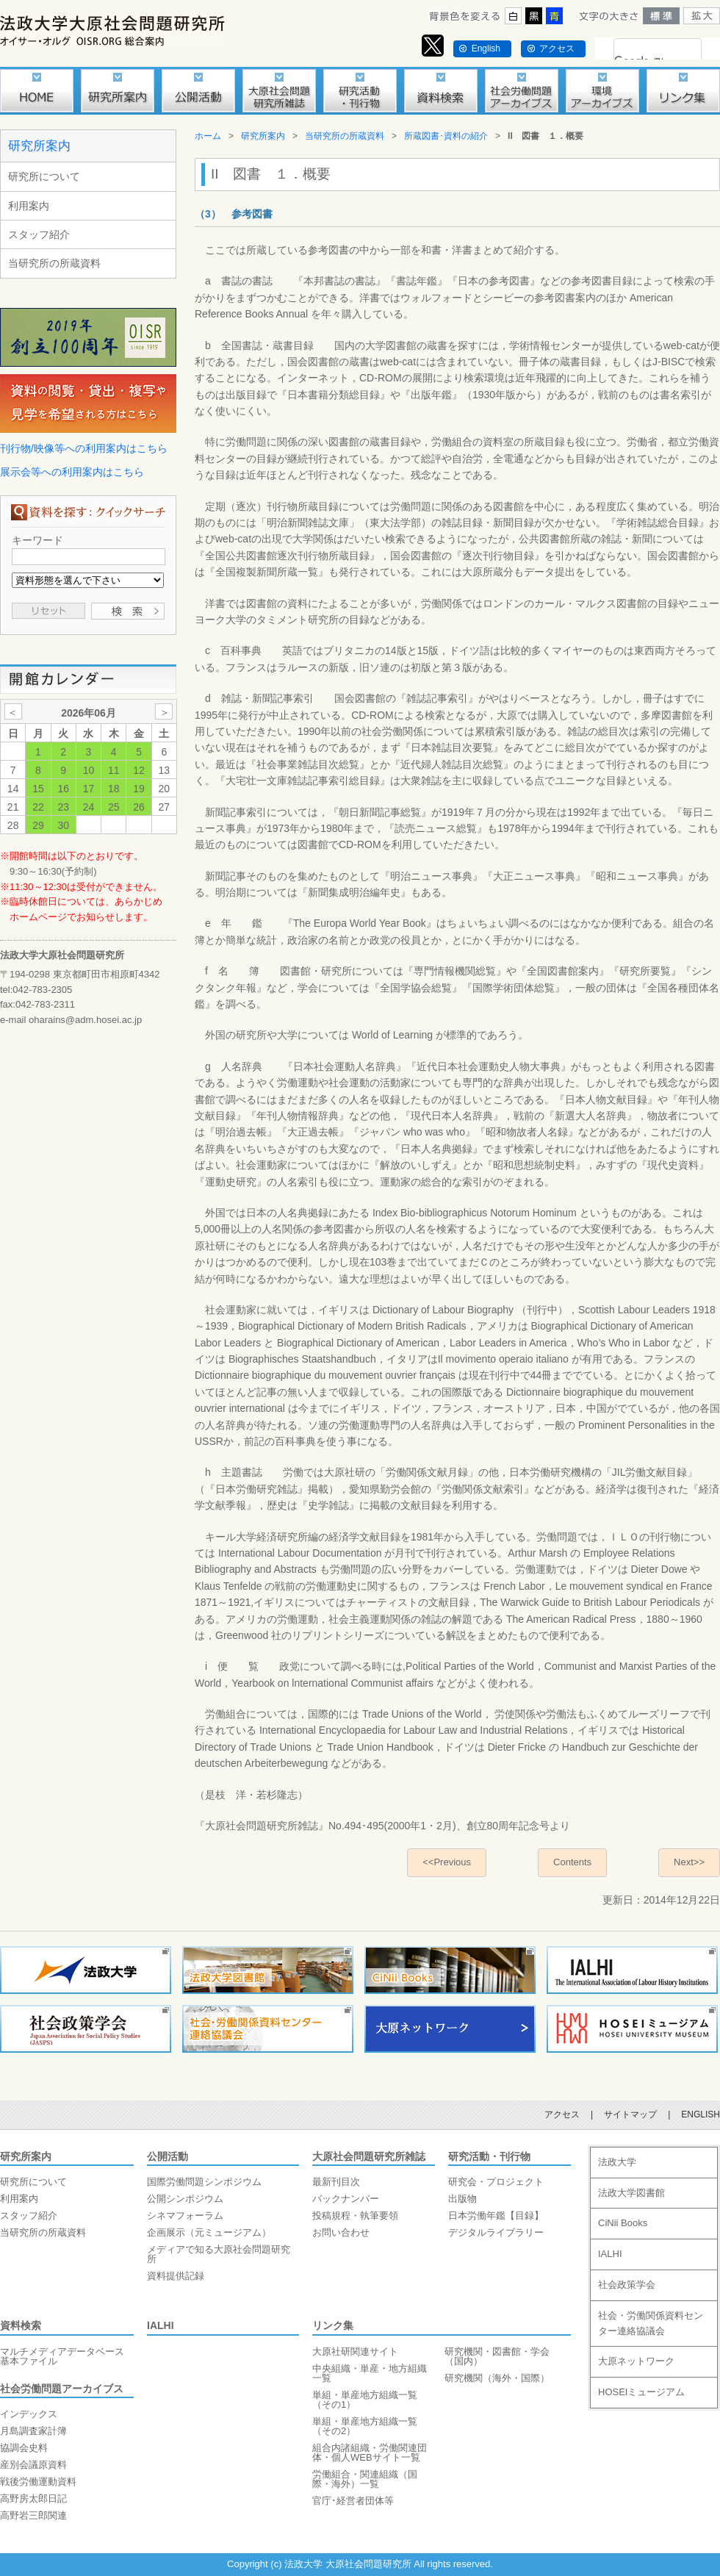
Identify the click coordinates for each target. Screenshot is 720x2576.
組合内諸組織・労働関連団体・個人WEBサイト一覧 (369, 2452)
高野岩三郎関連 (33, 2515)
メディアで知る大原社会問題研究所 (218, 2254)
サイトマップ (630, 2114)
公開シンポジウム (185, 2198)
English (486, 48)
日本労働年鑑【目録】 (496, 2215)
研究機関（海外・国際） (497, 2377)
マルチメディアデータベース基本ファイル (62, 2356)
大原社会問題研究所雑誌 (368, 2156)
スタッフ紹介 (39, 234)
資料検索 (20, 2325)
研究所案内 (39, 146)
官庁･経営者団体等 (353, 2500)
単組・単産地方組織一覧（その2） (364, 2426)
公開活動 (167, 2156)
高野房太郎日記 (33, 2498)
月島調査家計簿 (33, 2430)
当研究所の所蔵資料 (54, 263)
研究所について (44, 176)
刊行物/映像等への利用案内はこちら (84, 448)
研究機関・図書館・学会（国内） (497, 2356)
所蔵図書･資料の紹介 (446, 136)
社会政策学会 (626, 2284)
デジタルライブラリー (496, 2232)
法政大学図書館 (631, 2192)
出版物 (462, 2198)
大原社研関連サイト (355, 2351)
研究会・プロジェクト (496, 2181)
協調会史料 (24, 2447)
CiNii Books (622, 2222)
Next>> (689, 1862)
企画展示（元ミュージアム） (209, 2232)
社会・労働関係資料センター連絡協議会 (650, 2323)
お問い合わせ (341, 2232)
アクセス (557, 48)
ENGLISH (700, 2114)
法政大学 (617, 2161)
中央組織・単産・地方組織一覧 (369, 2373)
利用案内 (28, 206)
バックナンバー (345, 2198)
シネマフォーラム (185, 2215)
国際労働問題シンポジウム (204, 2181)
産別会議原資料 (33, 2464)
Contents (572, 1862)
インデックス (28, 2413)
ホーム (208, 136)
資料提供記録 (175, 2275)
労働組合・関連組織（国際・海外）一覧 (364, 2479)
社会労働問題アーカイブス (61, 2388)
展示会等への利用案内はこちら (72, 472)
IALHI (160, 2325)
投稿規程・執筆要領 (355, 2215)
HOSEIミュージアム (641, 2391)
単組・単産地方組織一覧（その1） (364, 2399)
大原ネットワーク (636, 2361)
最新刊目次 (336, 2181)
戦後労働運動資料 (38, 2481)
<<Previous (446, 1862)
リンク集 (332, 2325)
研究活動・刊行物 (489, 2156)
